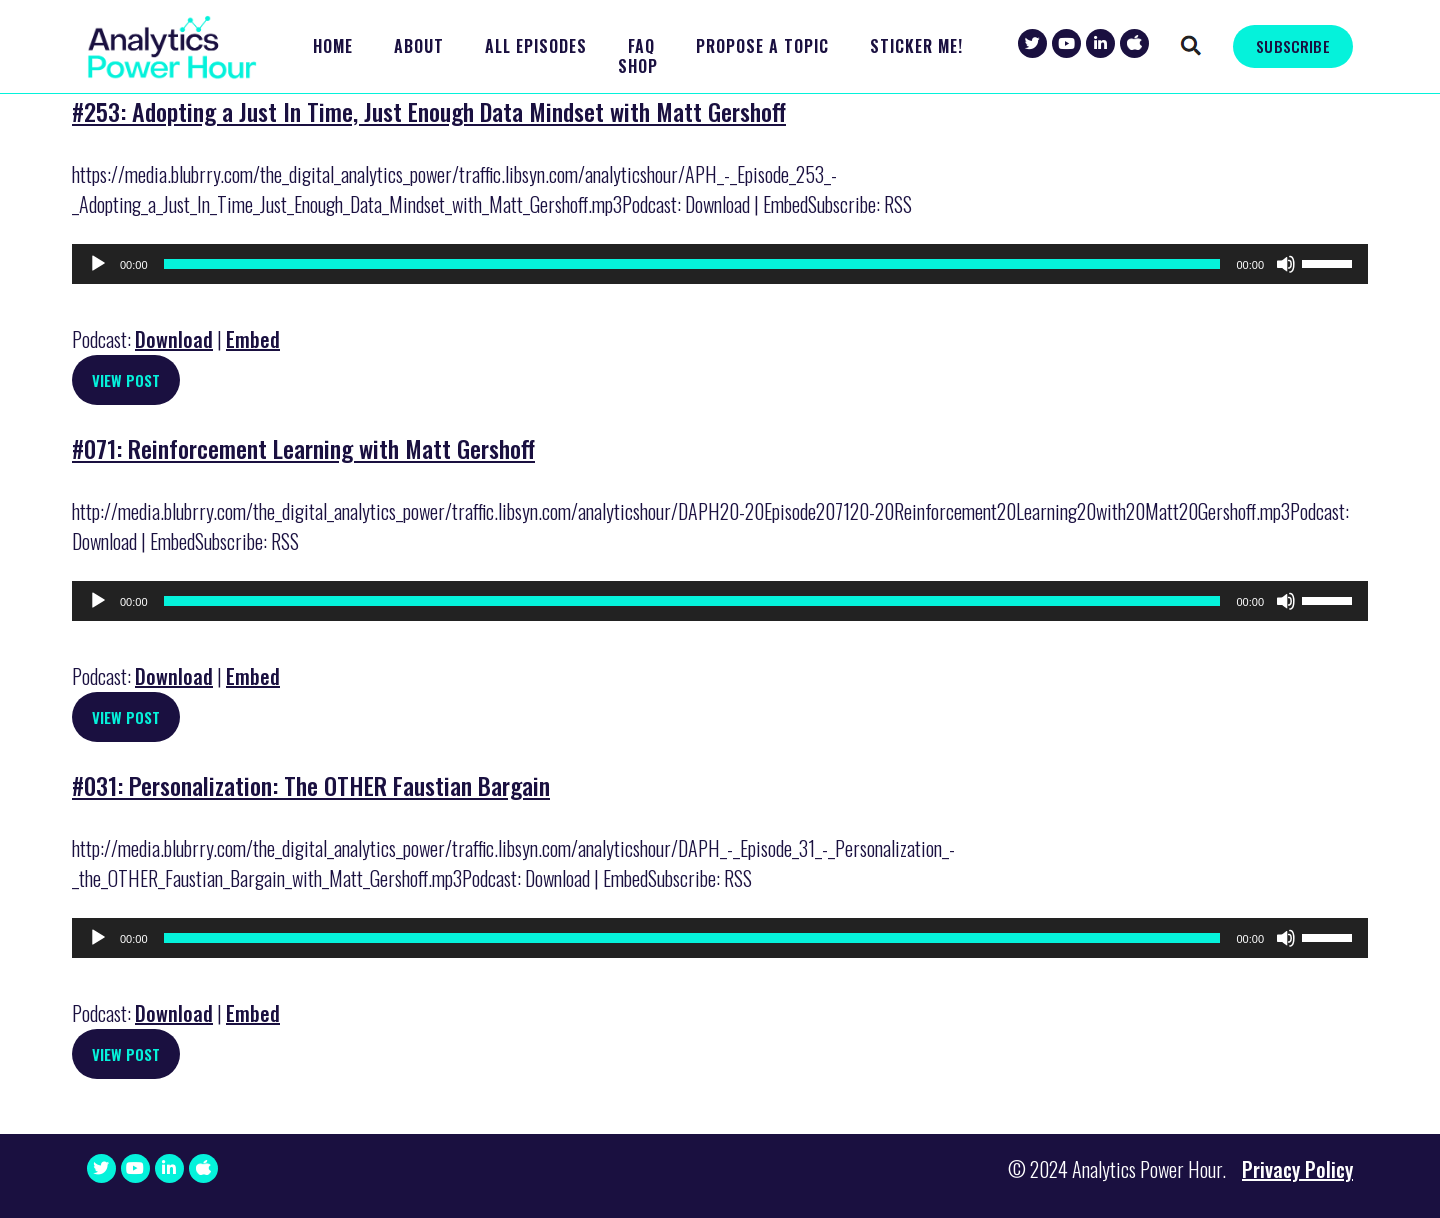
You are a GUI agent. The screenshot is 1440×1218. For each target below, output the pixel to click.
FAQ (641, 46)
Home (333, 46)
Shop (638, 66)
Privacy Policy (1297, 1169)
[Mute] (1286, 264)
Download (174, 339)
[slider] (692, 264)
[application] (720, 264)
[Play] (98, 264)
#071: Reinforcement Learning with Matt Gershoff (303, 448)
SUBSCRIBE (1292, 46)
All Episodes (536, 46)
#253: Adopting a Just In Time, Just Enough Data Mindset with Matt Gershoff (429, 111)
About (419, 46)
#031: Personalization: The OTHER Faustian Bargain (311, 785)
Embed (253, 339)
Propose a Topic (762, 46)
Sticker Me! (916, 46)
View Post (126, 380)
